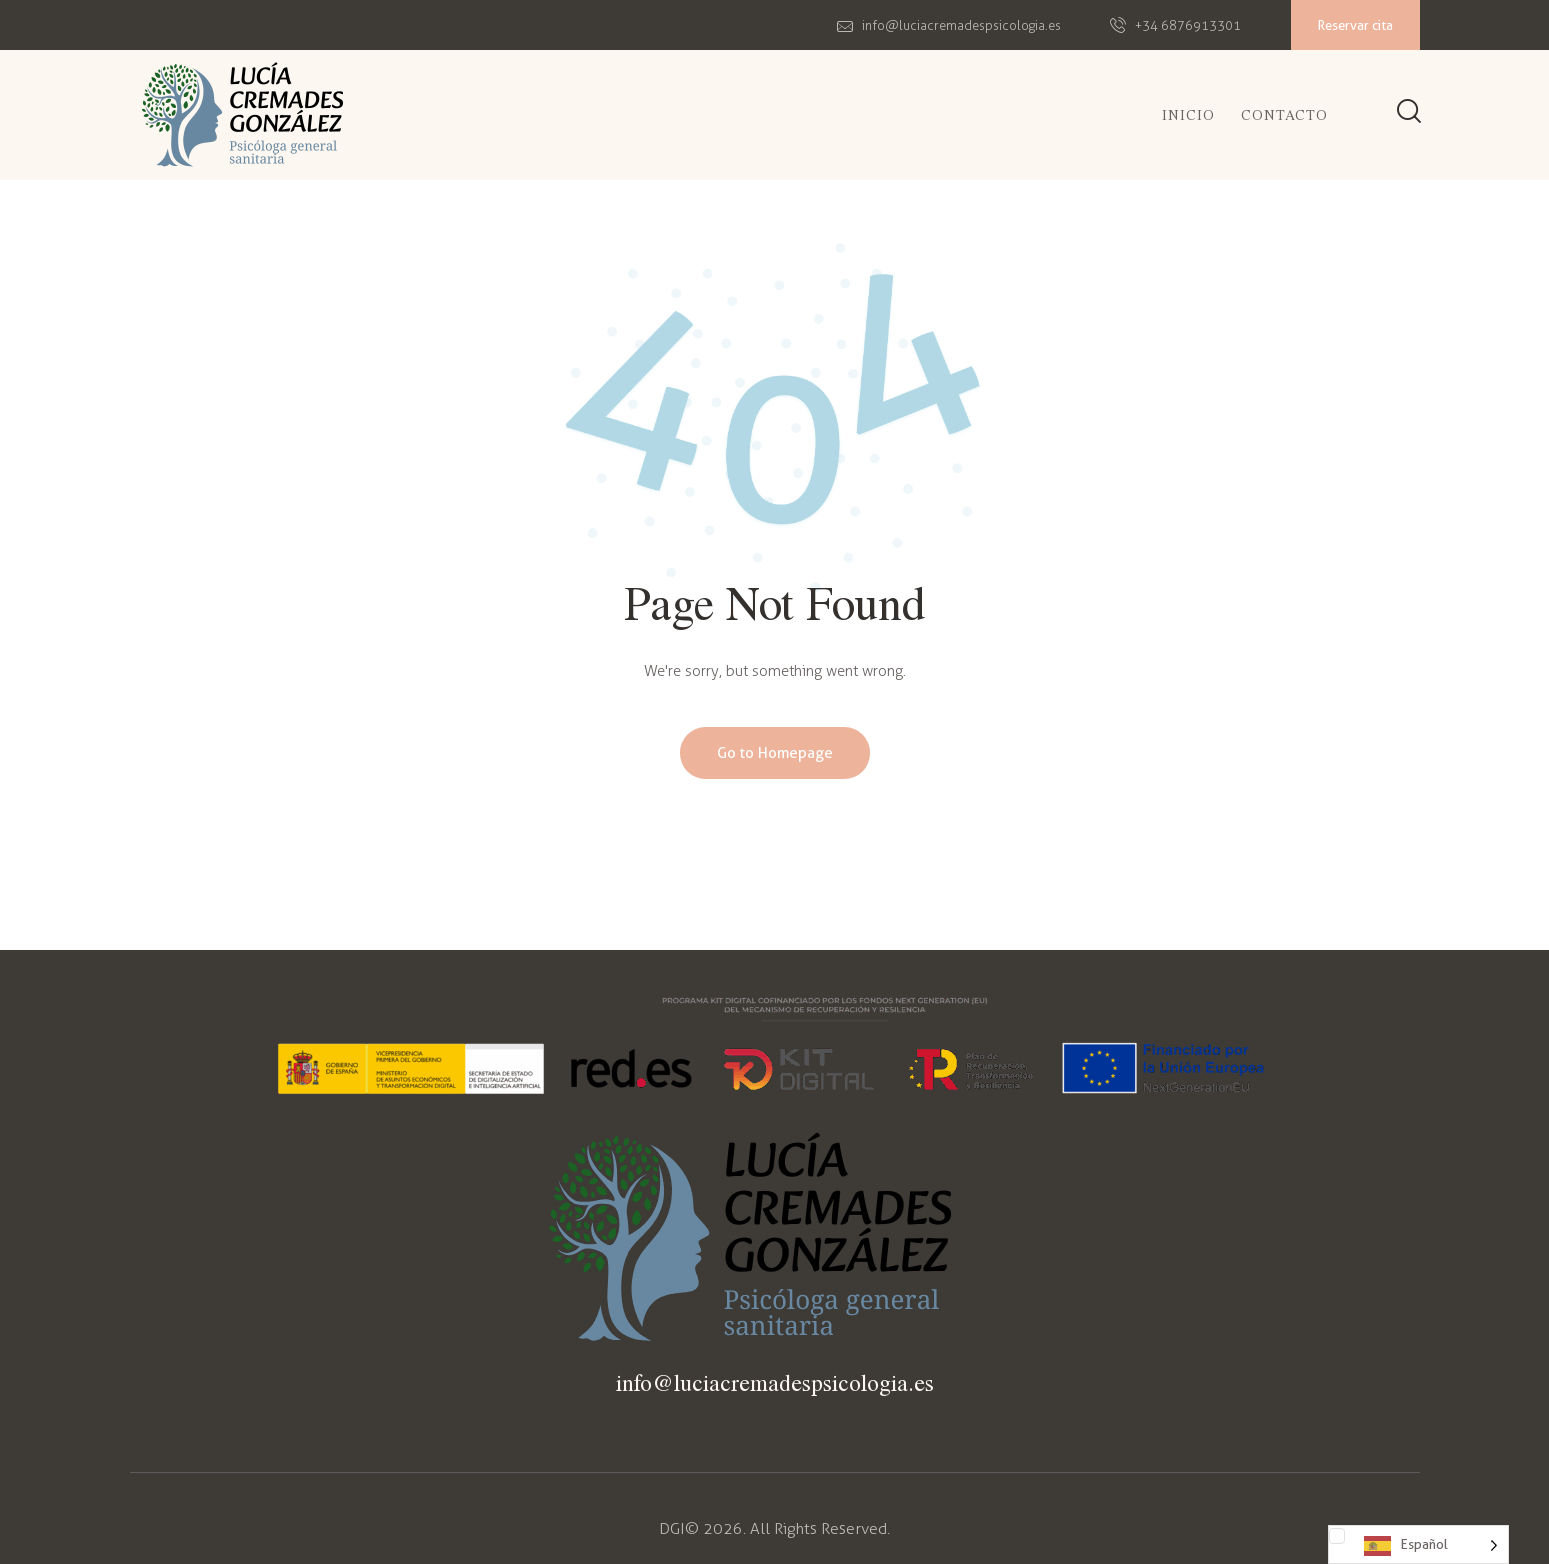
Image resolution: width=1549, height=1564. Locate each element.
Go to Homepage (775, 753)
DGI (672, 1528)
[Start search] (1409, 113)
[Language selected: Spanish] (1418, 1544)
